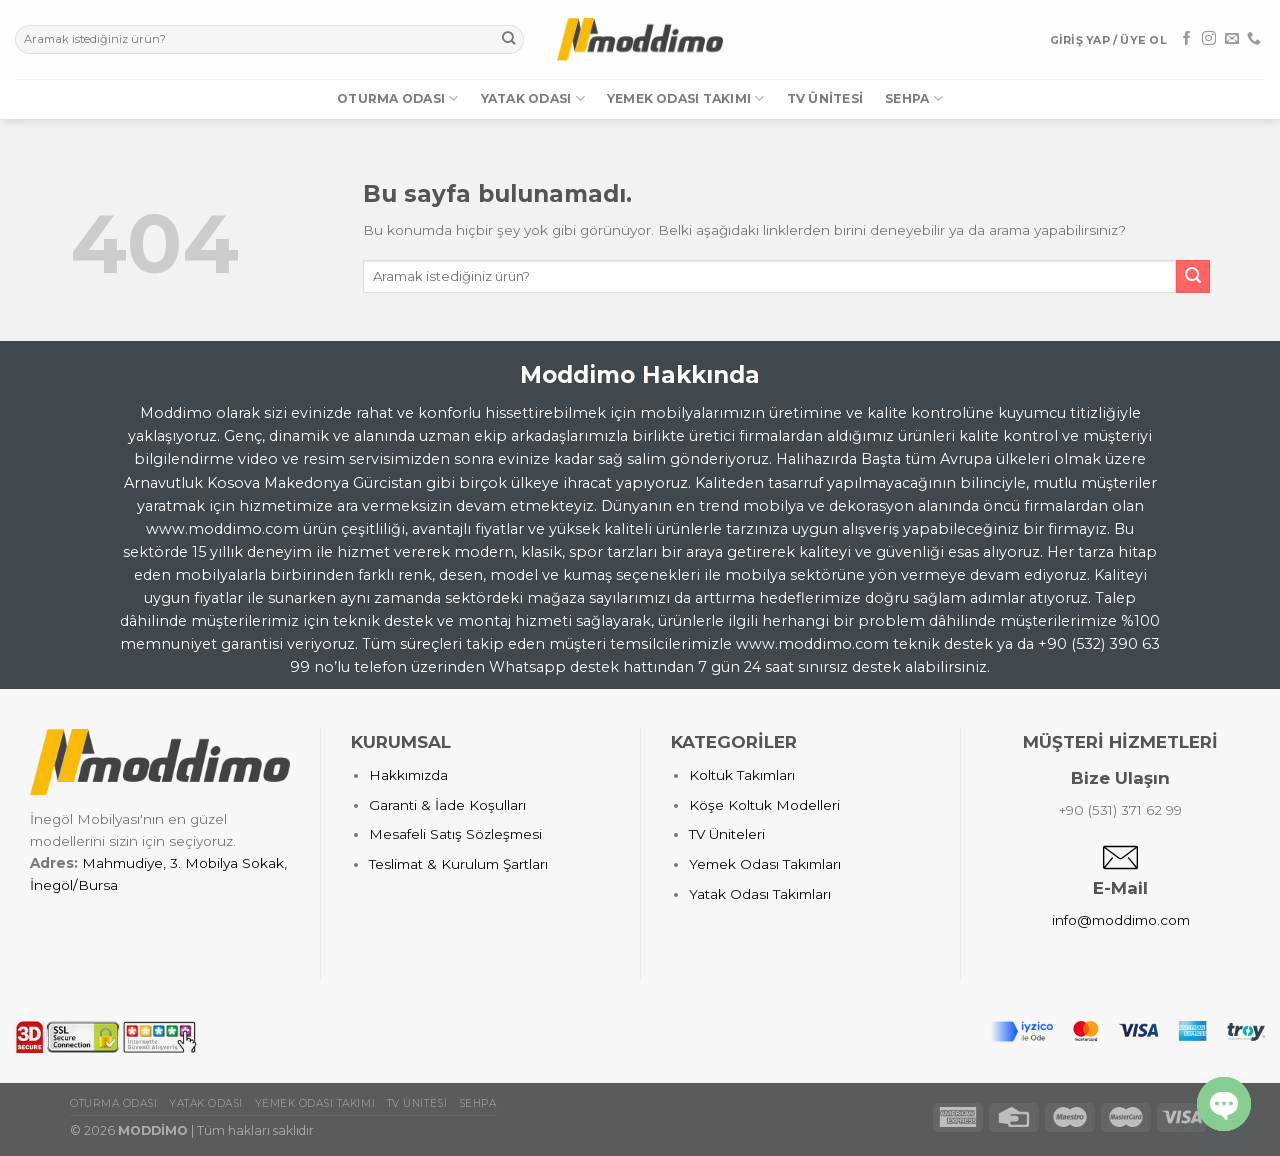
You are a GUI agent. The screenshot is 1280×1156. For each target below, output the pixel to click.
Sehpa (914, 98)
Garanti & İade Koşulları (447, 805)
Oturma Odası (397, 98)
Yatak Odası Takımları (760, 894)
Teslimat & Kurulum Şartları (458, 864)
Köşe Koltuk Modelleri (764, 805)
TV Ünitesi (825, 98)
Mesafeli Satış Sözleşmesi (455, 834)
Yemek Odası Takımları (765, 864)
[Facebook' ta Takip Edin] (1187, 39)
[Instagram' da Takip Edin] (1209, 39)
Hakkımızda (408, 775)
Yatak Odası (533, 98)
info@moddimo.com (1121, 920)
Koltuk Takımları (742, 775)
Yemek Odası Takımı (686, 98)
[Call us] (1254, 39)
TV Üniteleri (727, 834)
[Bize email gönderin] (1232, 39)
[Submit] (508, 39)
